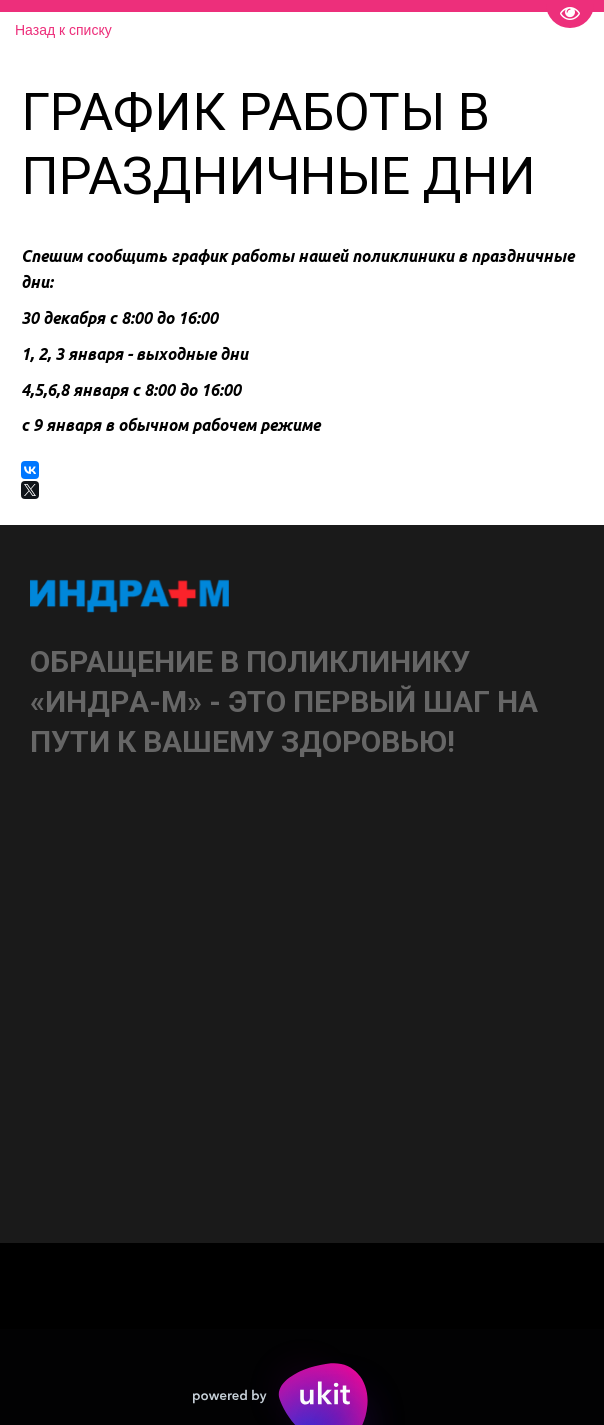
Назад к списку (63, 30)
